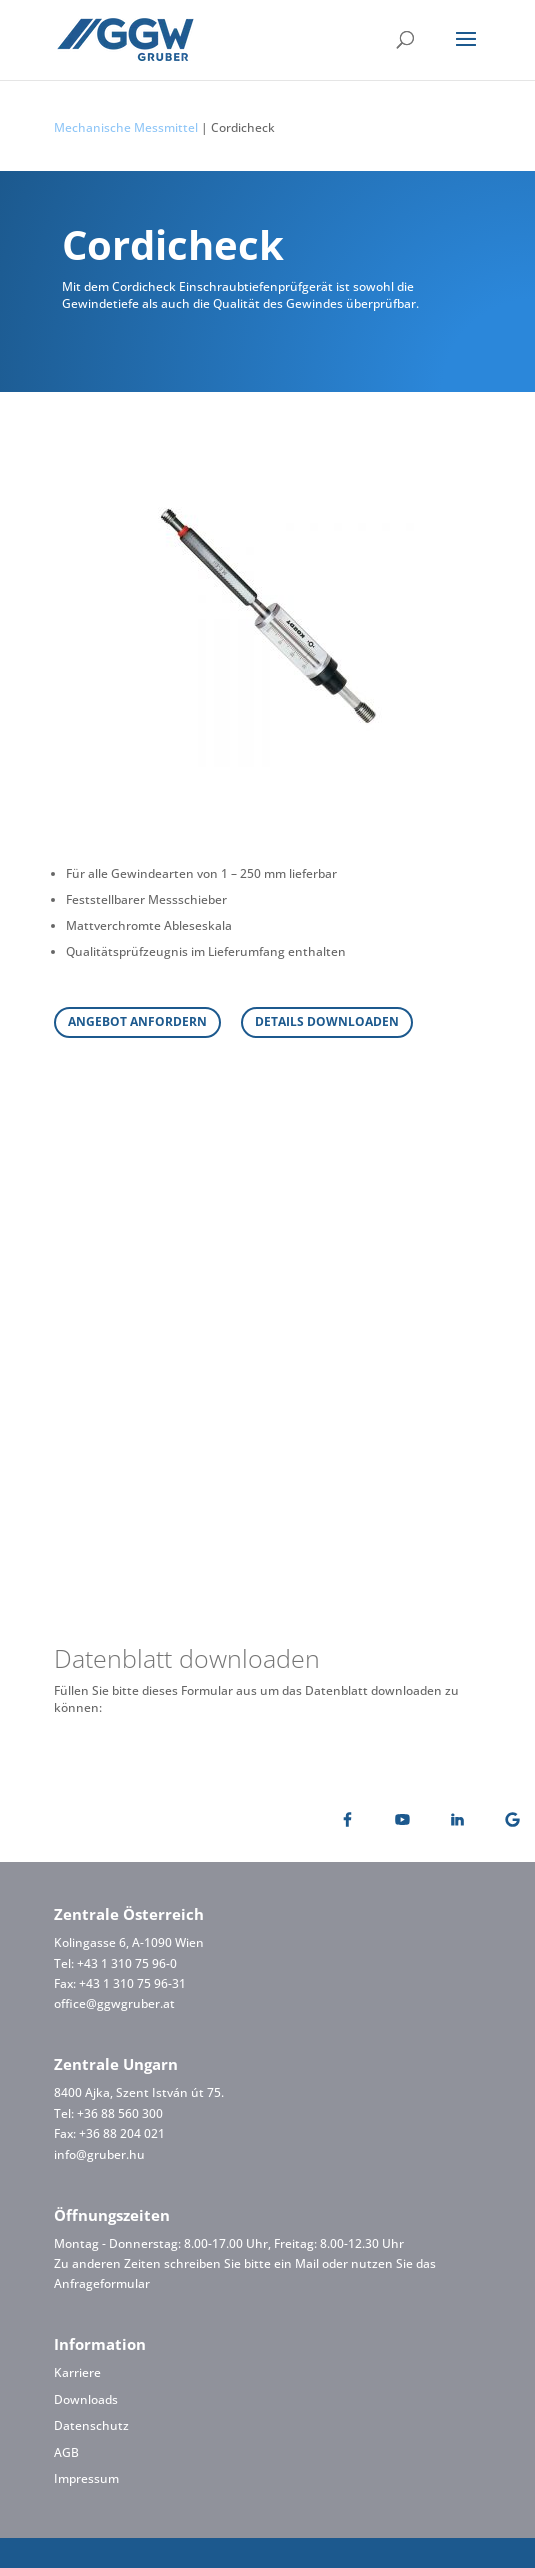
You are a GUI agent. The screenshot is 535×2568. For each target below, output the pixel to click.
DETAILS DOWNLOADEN (327, 1021)
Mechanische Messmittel (126, 127)
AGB (66, 2452)
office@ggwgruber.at (114, 2003)
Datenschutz (91, 2425)
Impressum (86, 2478)
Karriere (77, 2372)
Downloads (86, 2399)
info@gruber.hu (99, 2154)
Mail (307, 2263)
